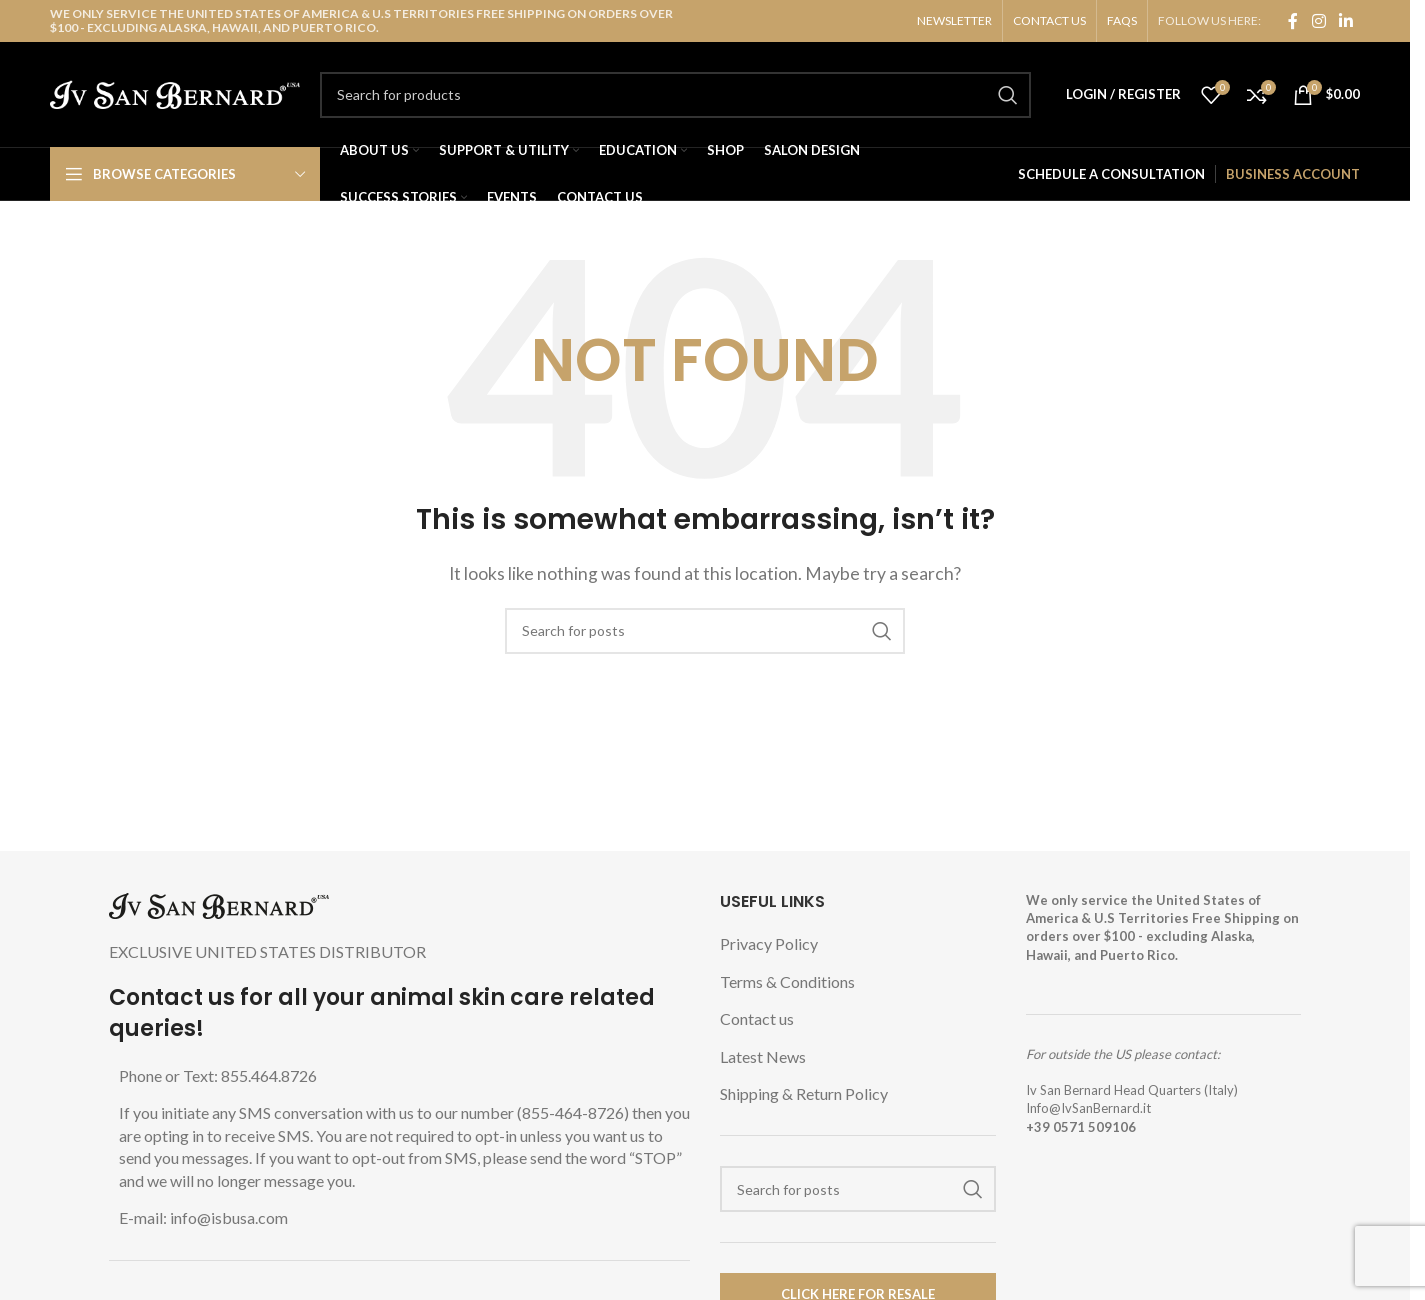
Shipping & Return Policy (804, 1093)
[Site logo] (175, 92)
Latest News (763, 1056)
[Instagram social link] (1318, 21)
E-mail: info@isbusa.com (203, 1217)
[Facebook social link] (1293, 21)
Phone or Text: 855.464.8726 (218, 1075)
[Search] (675, 95)
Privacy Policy (769, 943)
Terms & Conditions (787, 981)
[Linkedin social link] (1345, 21)
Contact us (757, 1018)
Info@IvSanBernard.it (1088, 1108)
